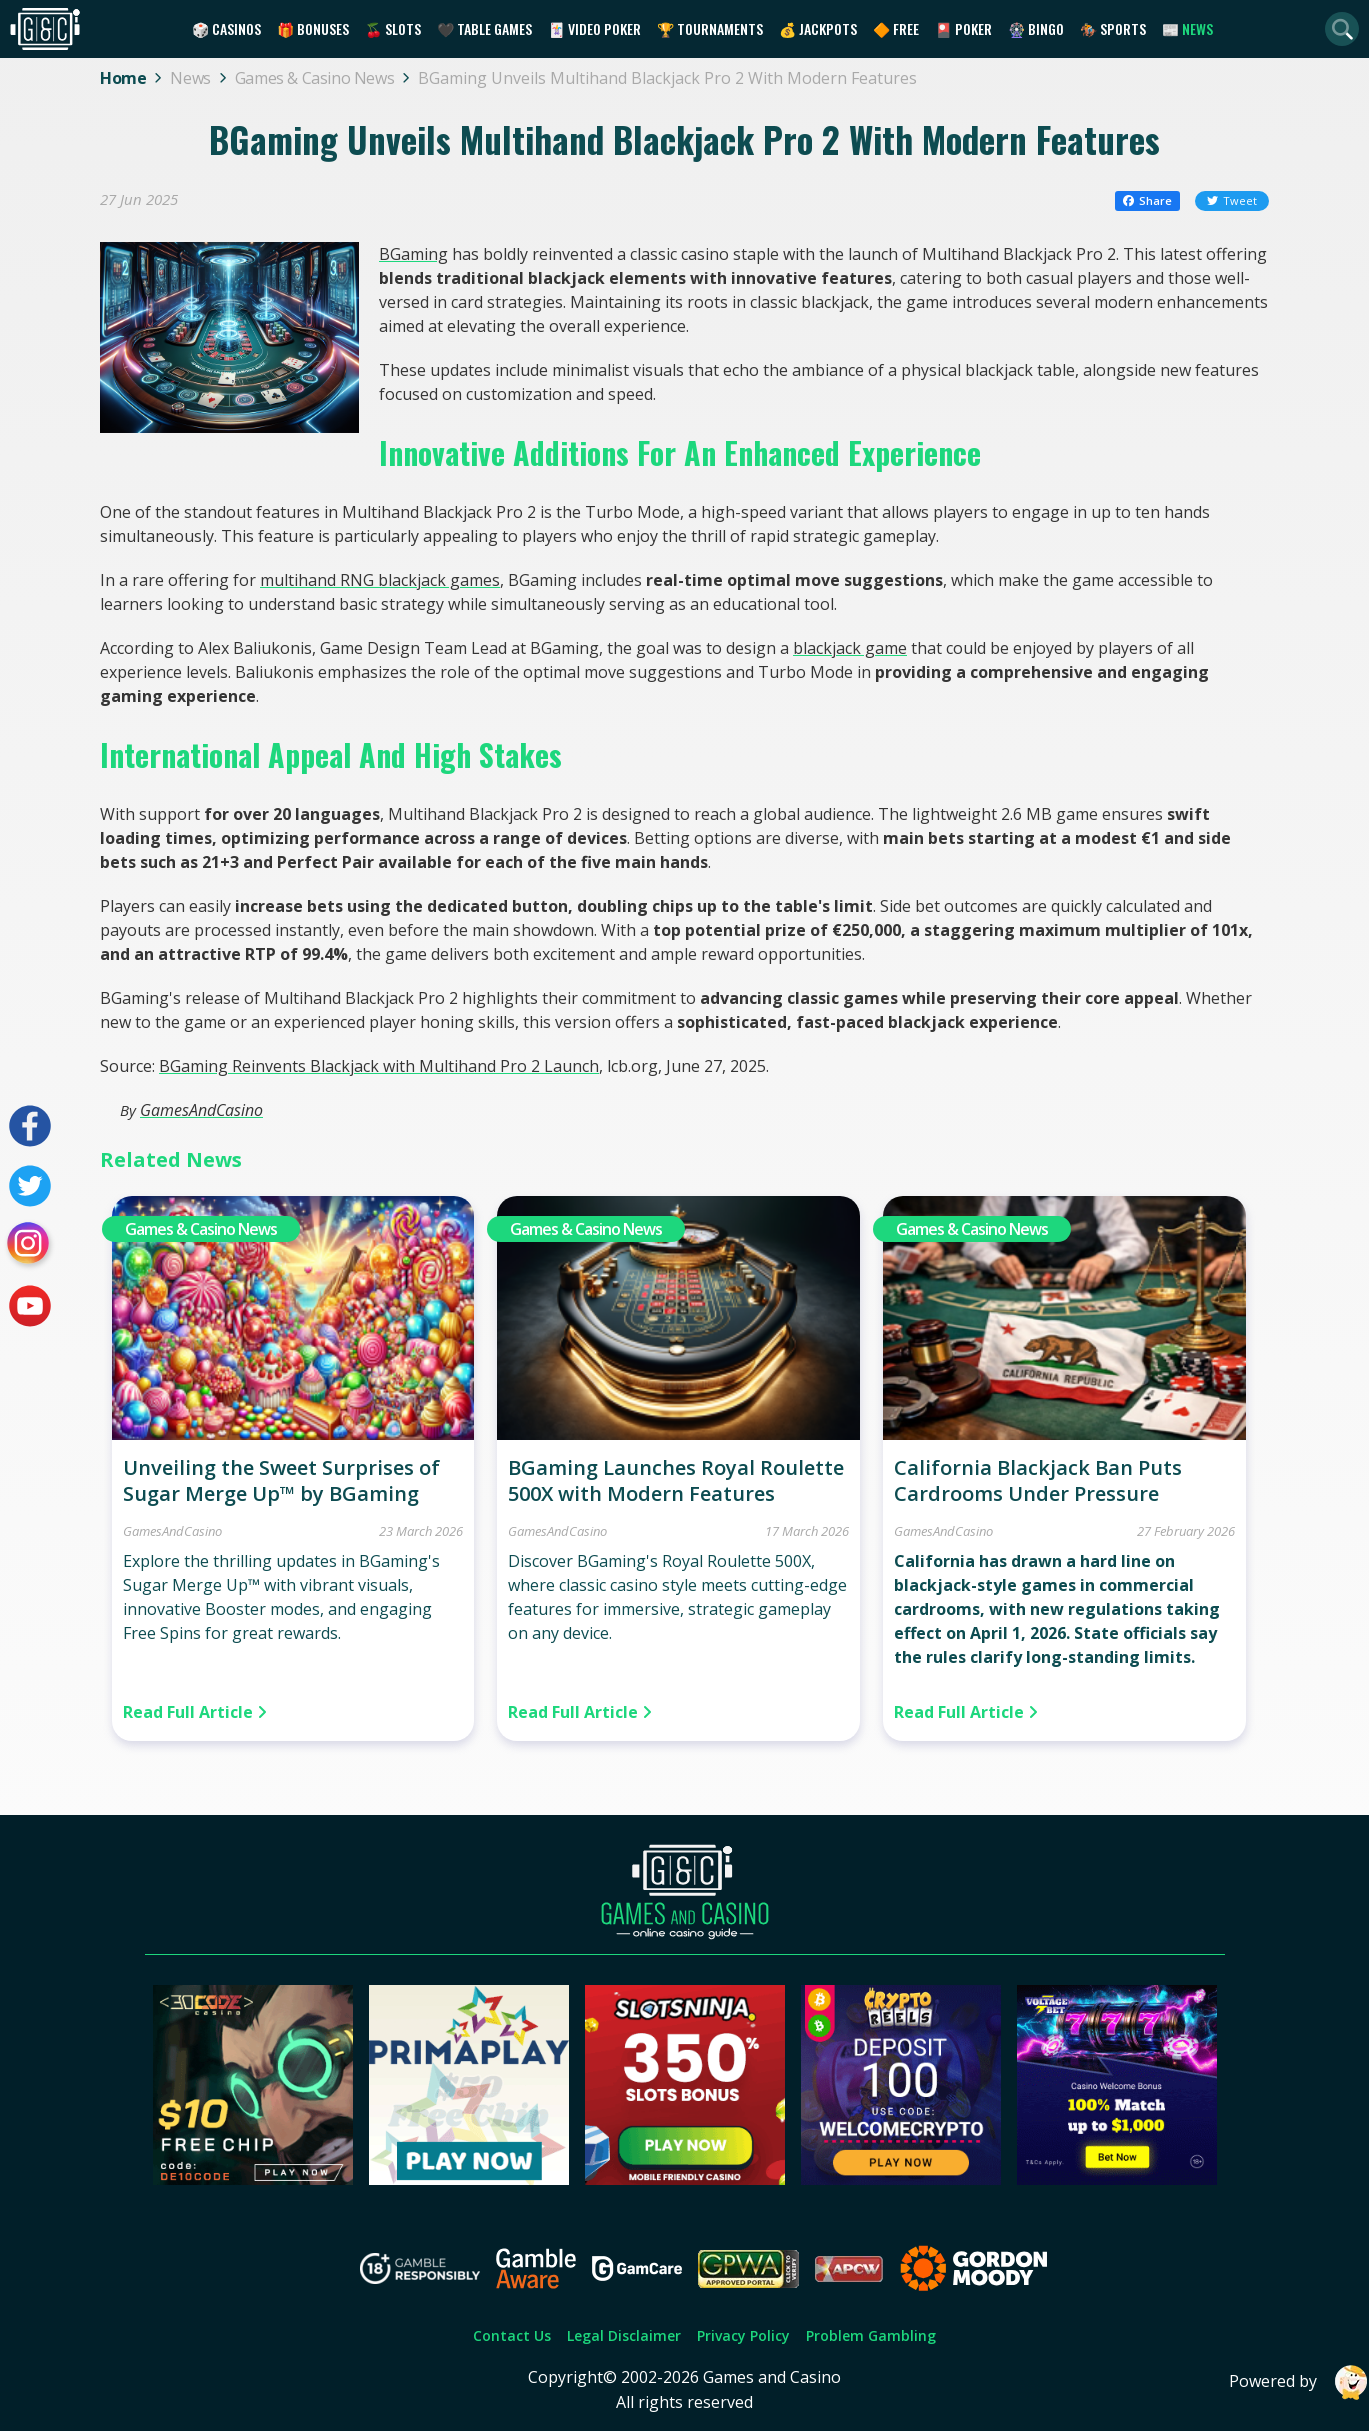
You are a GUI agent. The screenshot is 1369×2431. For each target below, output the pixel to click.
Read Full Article (195, 1712)
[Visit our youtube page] (30, 1306)
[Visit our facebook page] (30, 1126)
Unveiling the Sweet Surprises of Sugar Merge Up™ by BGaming (281, 1480)
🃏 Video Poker (594, 28)
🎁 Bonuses (313, 28)
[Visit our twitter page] (30, 1186)
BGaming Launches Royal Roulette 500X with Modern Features (676, 1480)
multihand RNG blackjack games (380, 580)
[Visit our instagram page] (30, 1246)
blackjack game (850, 648)
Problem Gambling (871, 2335)
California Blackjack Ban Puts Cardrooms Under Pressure (1038, 1480)
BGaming (413, 254)
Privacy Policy (743, 2335)
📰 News (1187, 28)
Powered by (1299, 2382)
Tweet (1232, 200)
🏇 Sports (1113, 28)
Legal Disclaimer (624, 2335)
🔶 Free (896, 28)
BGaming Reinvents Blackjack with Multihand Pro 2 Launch (379, 1066)
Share (1147, 200)
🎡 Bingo (1036, 28)
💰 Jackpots (818, 28)
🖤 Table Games (484, 28)
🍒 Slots (393, 28)
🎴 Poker (963, 28)
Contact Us (512, 2335)
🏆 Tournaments (710, 28)
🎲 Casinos (226, 28)
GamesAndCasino (201, 1110)
